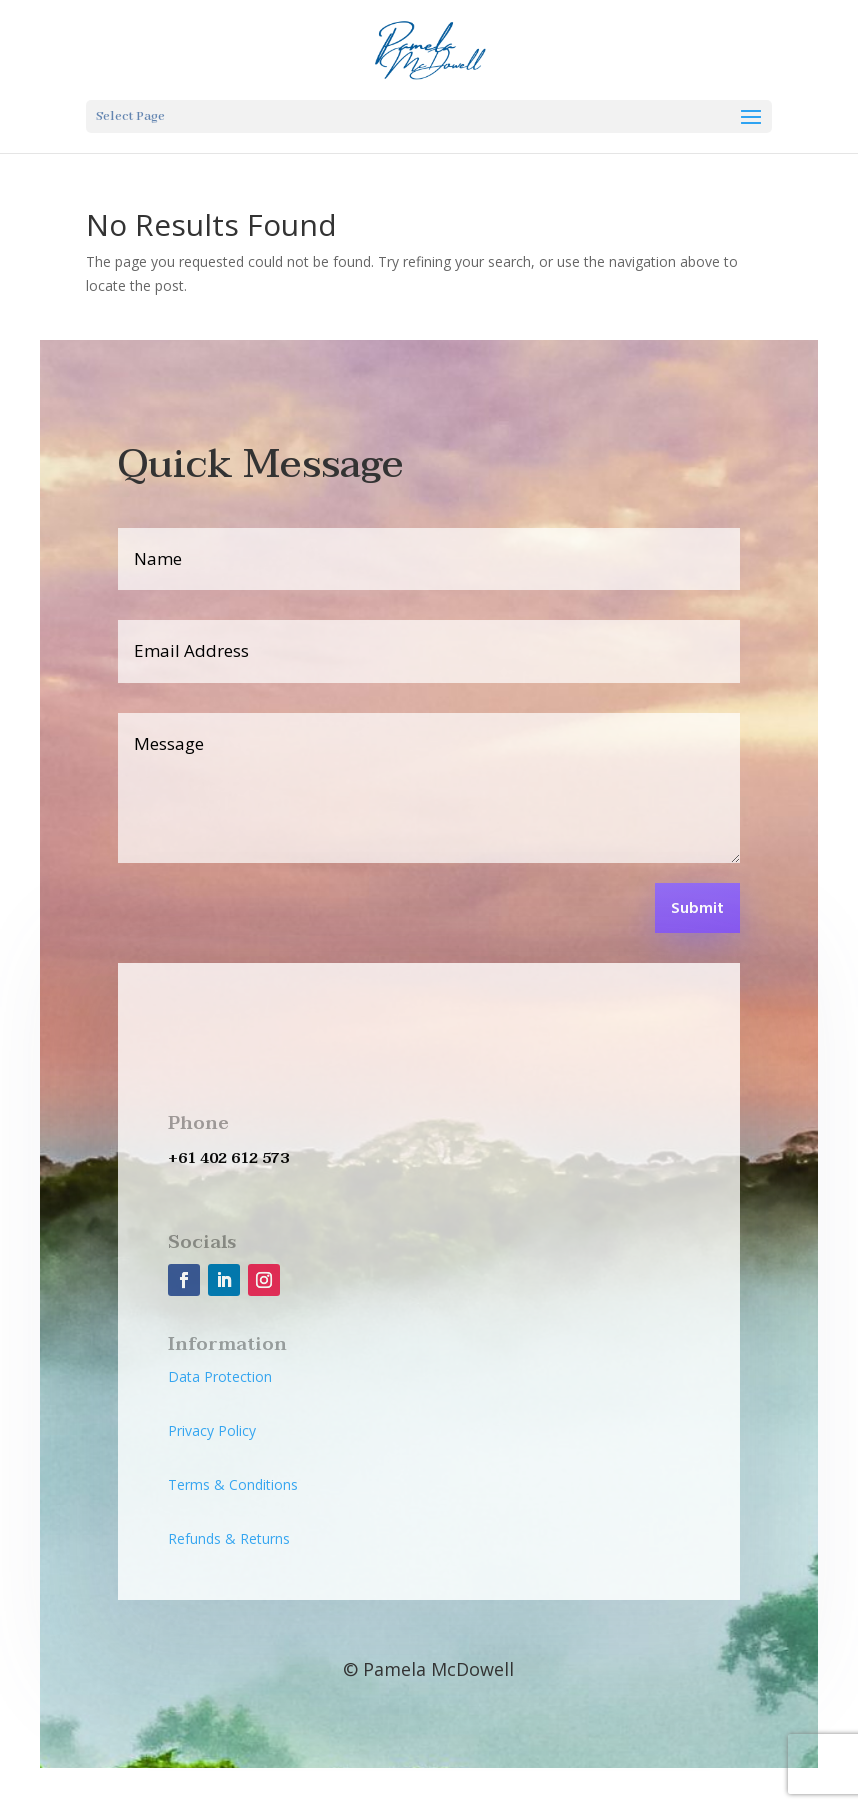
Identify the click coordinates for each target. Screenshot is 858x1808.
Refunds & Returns (229, 1538)
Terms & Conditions (233, 1484)
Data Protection (220, 1376)
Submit (697, 909)
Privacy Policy (212, 1430)
